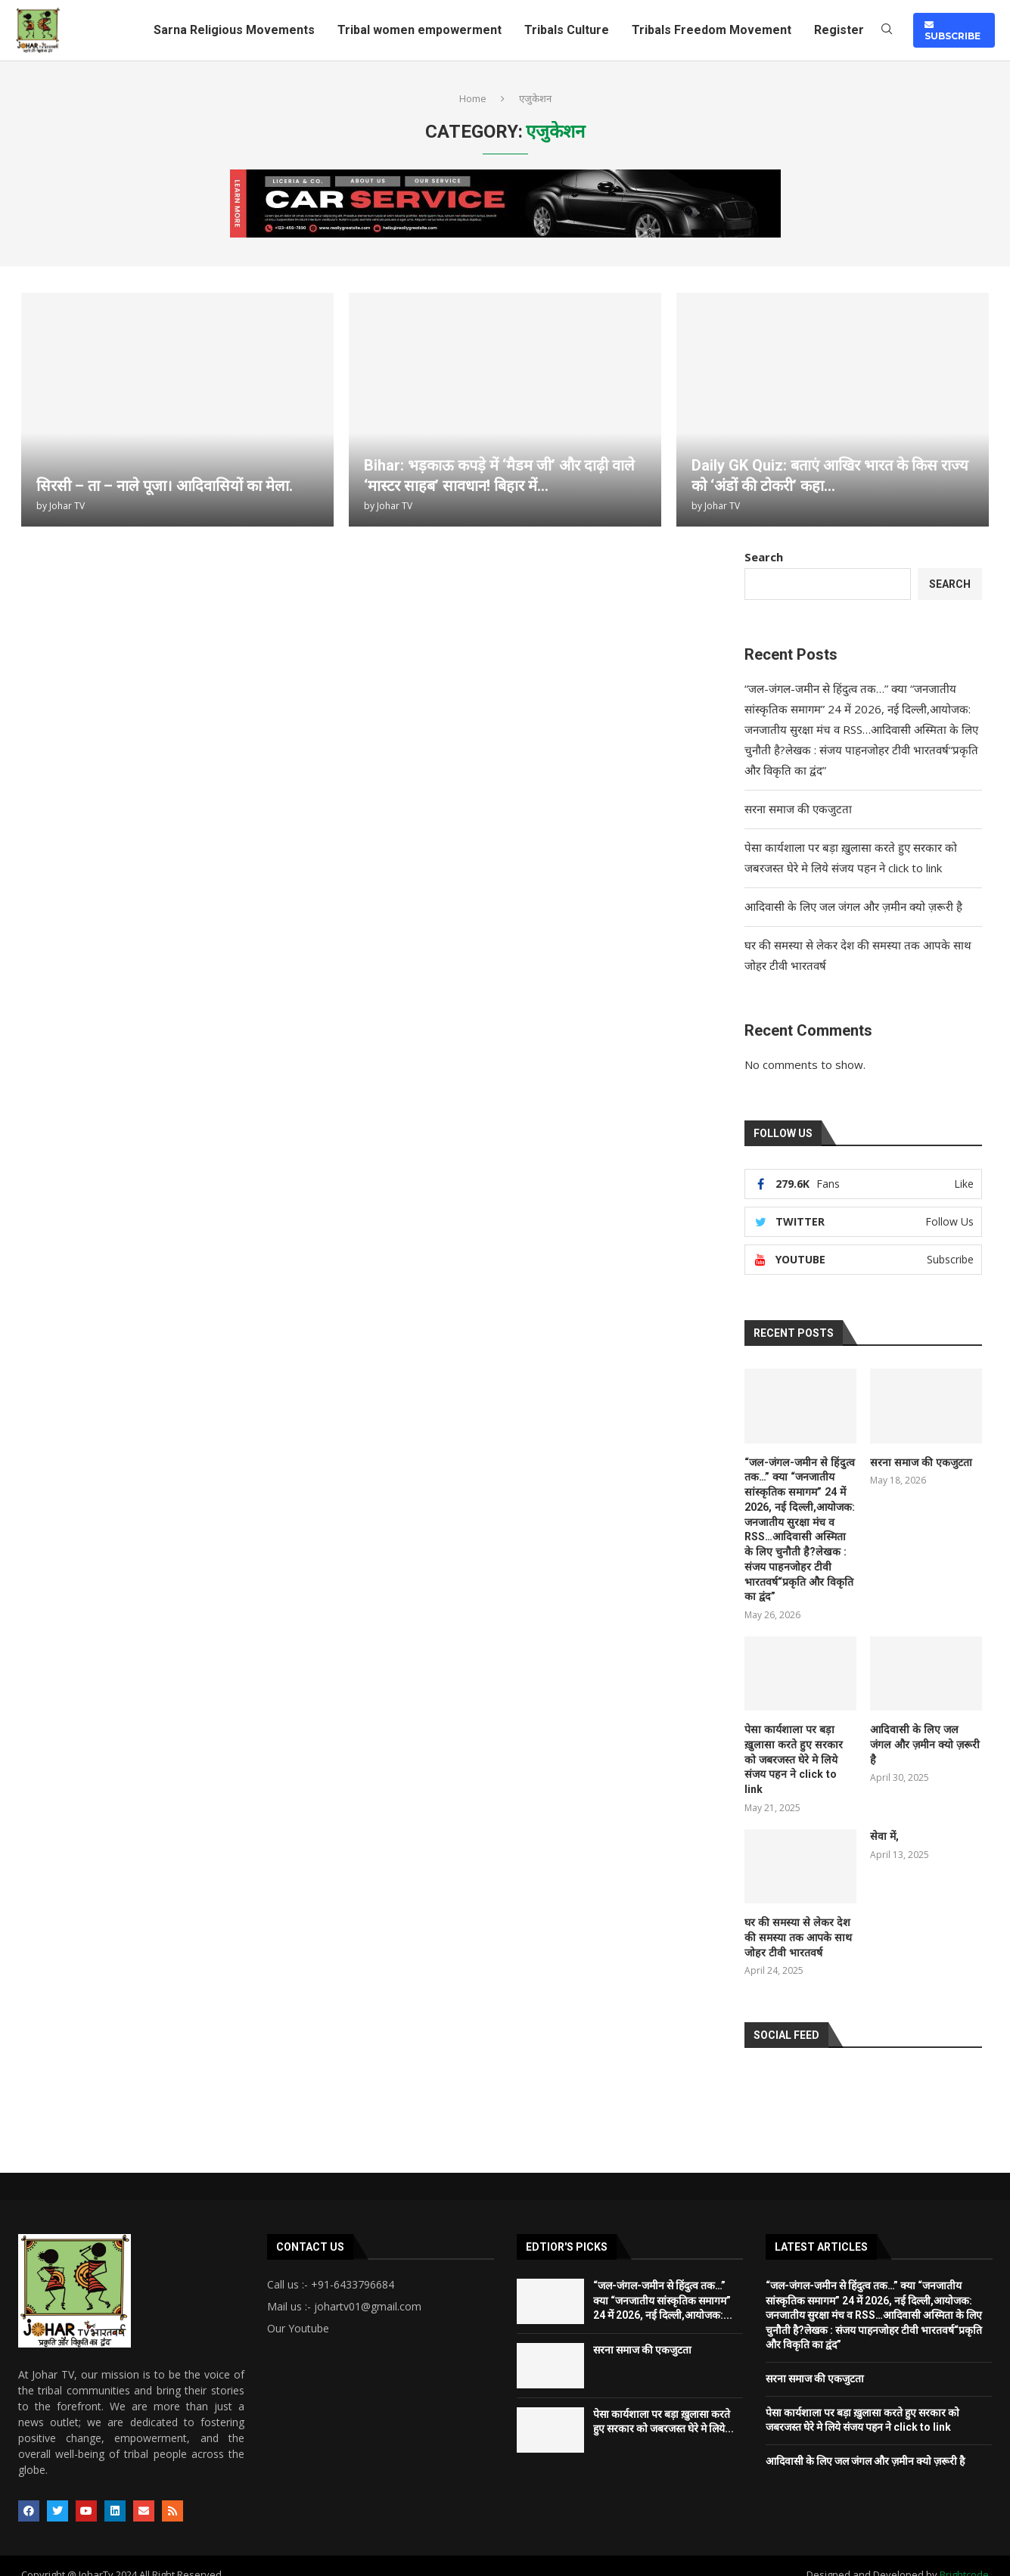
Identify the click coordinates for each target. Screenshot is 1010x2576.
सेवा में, (885, 1819)
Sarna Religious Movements (234, 30)
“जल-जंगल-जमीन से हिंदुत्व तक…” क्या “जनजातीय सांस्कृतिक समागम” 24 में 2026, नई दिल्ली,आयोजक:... (662, 2283)
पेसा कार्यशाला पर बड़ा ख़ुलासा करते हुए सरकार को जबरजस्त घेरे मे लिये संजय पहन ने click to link (797, 1750)
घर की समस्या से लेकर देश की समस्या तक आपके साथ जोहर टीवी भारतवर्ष (795, 1920)
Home (472, 98)
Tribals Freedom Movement (711, 30)
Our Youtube (298, 2311)
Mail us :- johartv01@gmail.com (344, 2289)
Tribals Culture (566, 30)
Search (763, 556)
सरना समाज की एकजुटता (798, 808)
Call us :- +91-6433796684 (330, 2267)
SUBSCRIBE (952, 30)
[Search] (886, 30)
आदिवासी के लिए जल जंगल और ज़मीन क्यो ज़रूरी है (853, 906)
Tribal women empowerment (419, 30)
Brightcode (964, 2557)
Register (839, 30)
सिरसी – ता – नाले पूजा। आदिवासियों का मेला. (164, 486)
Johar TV (67, 505)
